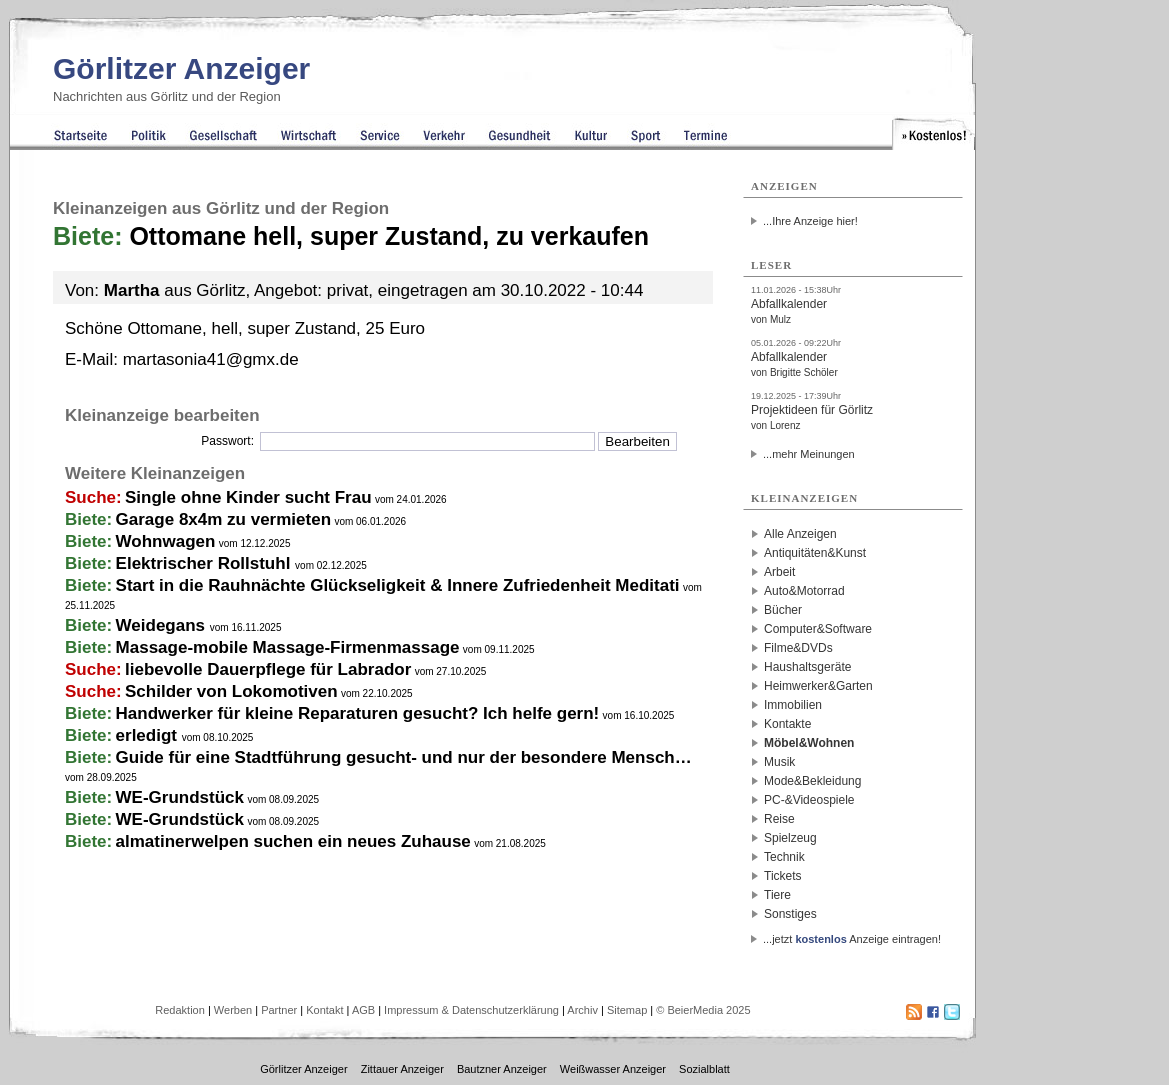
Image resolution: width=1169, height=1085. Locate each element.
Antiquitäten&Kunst (815, 553)
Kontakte (787, 724)
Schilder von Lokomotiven (231, 691)
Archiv (582, 1010)
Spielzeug (790, 838)
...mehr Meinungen (809, 454)
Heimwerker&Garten (818, 686)
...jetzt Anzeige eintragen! (852, 939)
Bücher (783, 610)
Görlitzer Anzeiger (181, 68)
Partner (279, 1010)
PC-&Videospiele (809, 800)
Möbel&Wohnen (809, 743)
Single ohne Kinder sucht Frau (248, 497)
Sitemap (627, 1010)
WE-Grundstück (180, 797)
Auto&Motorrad (804, 591)
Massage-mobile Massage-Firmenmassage (288, 647)
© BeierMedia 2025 (703, 1010)
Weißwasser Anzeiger (613, 1069)
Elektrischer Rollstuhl (206, 563)
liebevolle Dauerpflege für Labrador (268, 669)
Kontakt (324, 1010)
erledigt (149, 735)
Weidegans (163, 625)
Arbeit (779, 572)
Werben (233, 1010)
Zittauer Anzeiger (402, 1069)
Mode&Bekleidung (812, 781)
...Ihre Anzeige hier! (810, 221)
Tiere (777, 895)
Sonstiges (790, 914)
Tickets (783, 876)
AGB (363, 1010)
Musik (779, 762)
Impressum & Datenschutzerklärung (471, 1010)
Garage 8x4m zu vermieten (223, 519)
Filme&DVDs (798, 648)
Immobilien (793, 705)
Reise (779, 819)
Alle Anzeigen (800, 534)
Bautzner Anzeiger (502, 1069)
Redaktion (180, 1010)
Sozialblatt (704, 1069)
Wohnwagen (166, 541)
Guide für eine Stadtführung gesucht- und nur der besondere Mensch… (404, 757)
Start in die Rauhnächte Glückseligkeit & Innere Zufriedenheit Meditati (398, 585)
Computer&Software (818, 629)
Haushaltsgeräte (807, 667)
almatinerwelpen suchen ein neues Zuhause (293, 841)
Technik (784, 857)
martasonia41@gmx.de (211, 359)
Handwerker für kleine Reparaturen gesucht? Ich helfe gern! (358, 713)
